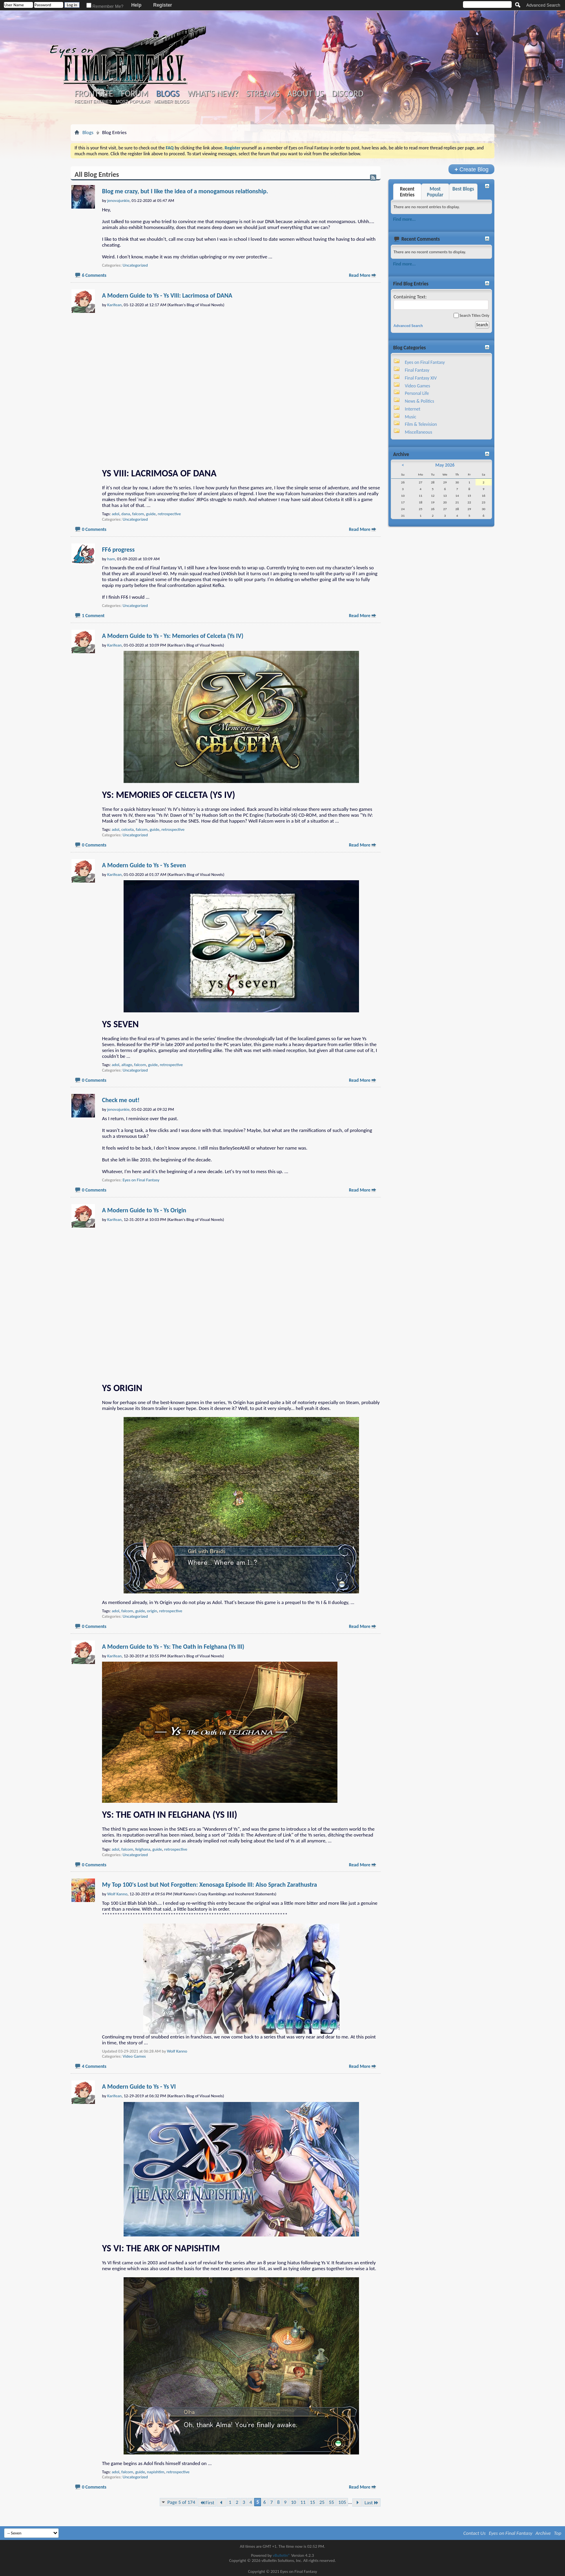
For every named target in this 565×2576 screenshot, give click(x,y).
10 (293, 2502)
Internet (413, 409)
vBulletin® (281, 2555)
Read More (359, 275)
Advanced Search (543, 5)
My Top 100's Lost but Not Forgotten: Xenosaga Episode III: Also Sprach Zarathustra (209, 1884)
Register (162, 5)
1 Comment (93, 615)
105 (342, 2502)
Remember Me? (105, 6)
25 (321, 2502)
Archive (543, 2533)
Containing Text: (441, 302)
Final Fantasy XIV (421, 378)
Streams (262, 94)
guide (151, 513)
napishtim (155, 2471)
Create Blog (471, 169)
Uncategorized (135, 265)
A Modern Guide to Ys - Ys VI (139, 2086)
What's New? (213, 94)
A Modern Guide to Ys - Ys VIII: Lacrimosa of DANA (167, 295)
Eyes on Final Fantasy (141, 1180)
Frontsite (94, 94)
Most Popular (133, 101)
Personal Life (417, 393)
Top (557, 2533)
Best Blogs (463, 189)
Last (372, 2502)
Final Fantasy (417, 370)
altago (126, 1064)
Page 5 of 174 (181, 2502)
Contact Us (474, 2533)
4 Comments (94, 2066)
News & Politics (419, 401)
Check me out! (121, 1100)
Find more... (404, 219)
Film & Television (421, 424)
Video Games (134, 2056)
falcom (138, 513)
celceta (127, 829)
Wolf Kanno (177, 2051)
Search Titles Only (471, 315)
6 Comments (94, 275)
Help (136, 5)
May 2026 (444, 465)
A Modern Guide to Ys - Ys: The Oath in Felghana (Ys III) (173, 1646)
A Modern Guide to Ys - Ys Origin (144, 1210)
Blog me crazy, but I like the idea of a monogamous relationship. (185, 191)
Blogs (167, 93)
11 (303, 2502)
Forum (134, 94)
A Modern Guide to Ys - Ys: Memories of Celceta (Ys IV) (172, 635)
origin (152, 1610)
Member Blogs (171, 101)
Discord (347, 94)
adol (115, 513)
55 (331, 2502)
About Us (305, 94)
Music (410, 417)
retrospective (169, 513)
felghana (142, 1849)
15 (312, 2502)
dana (125, 513)
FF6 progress (118, 549)
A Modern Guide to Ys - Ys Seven (144, 865)
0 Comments (94, 529)
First (207, 2502)
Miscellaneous (418, 432)
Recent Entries (93, 101)
